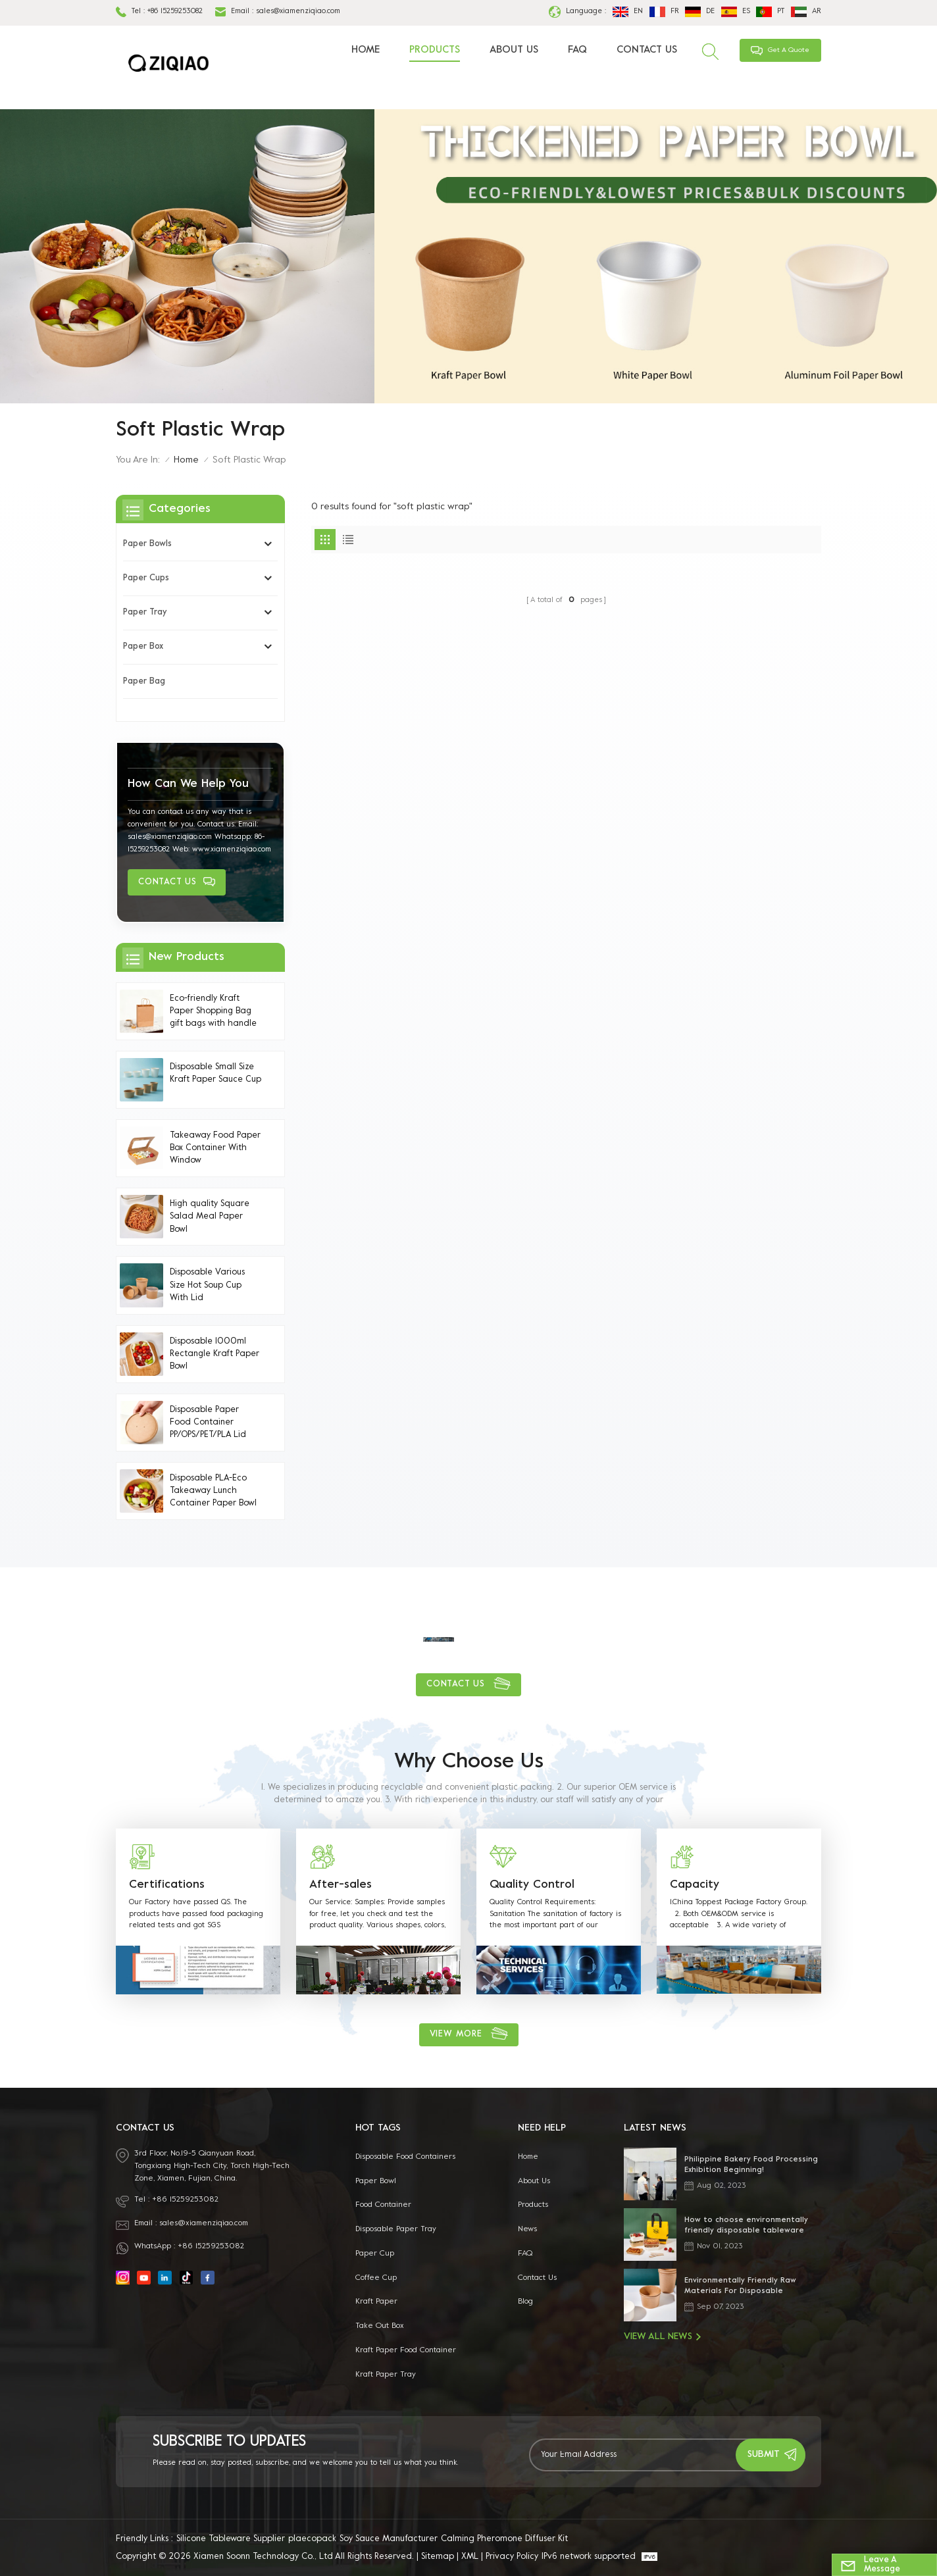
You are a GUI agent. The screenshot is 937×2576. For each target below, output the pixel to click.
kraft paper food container (405, 2350)
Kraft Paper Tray (385, 2375)
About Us (514, 50)
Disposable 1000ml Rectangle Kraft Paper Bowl (214, 1354)
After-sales (340, 1884)
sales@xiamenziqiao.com (298, 11)
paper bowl (375, 2181)
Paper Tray (145, 613)
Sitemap (437, 2557)
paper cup (374, 2254)
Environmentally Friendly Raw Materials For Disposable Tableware (740, 2287)
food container (383, 2205)
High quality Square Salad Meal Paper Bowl (209, 1216)
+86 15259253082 (175, 11)
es (735, 12)
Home (365, 50)
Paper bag (144, 682)
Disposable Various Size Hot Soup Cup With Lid (207, 1285)
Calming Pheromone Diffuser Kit (504, 2539)
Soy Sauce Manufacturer (389, 2539)
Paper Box (143, 647)
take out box (379, 2326)
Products (434, 50)
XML (469, 2557)
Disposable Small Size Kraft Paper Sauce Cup (215, 1073)
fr (664, 12)
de (700, 12)
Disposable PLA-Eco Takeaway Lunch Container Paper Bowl (213, 1491)
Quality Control (532, 1884)
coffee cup (376, 2278)
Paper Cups (146, 578)
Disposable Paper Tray (395, 2229)
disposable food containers (405, 2157)
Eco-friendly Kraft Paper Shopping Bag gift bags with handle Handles (213, 1013)
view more (456, 2034)
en (628, 12)
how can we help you (188, 784)
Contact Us (647, 50)
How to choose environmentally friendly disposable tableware (746, 2226)
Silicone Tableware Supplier (230, 2539)
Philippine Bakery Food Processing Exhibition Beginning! (751, 2165)
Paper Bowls (147, 544)
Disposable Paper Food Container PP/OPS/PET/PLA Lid (208, 1422)
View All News (662, 2337)
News (527, 2229)
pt (770, 12)
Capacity (694, 1884)
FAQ (577, 50)
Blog (525, 2302)
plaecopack (312, 2539)
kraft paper (376, 2302)
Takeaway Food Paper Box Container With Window (215, 1148)
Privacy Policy (512, 2557)
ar (806, 12)
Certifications (167, 1884)
